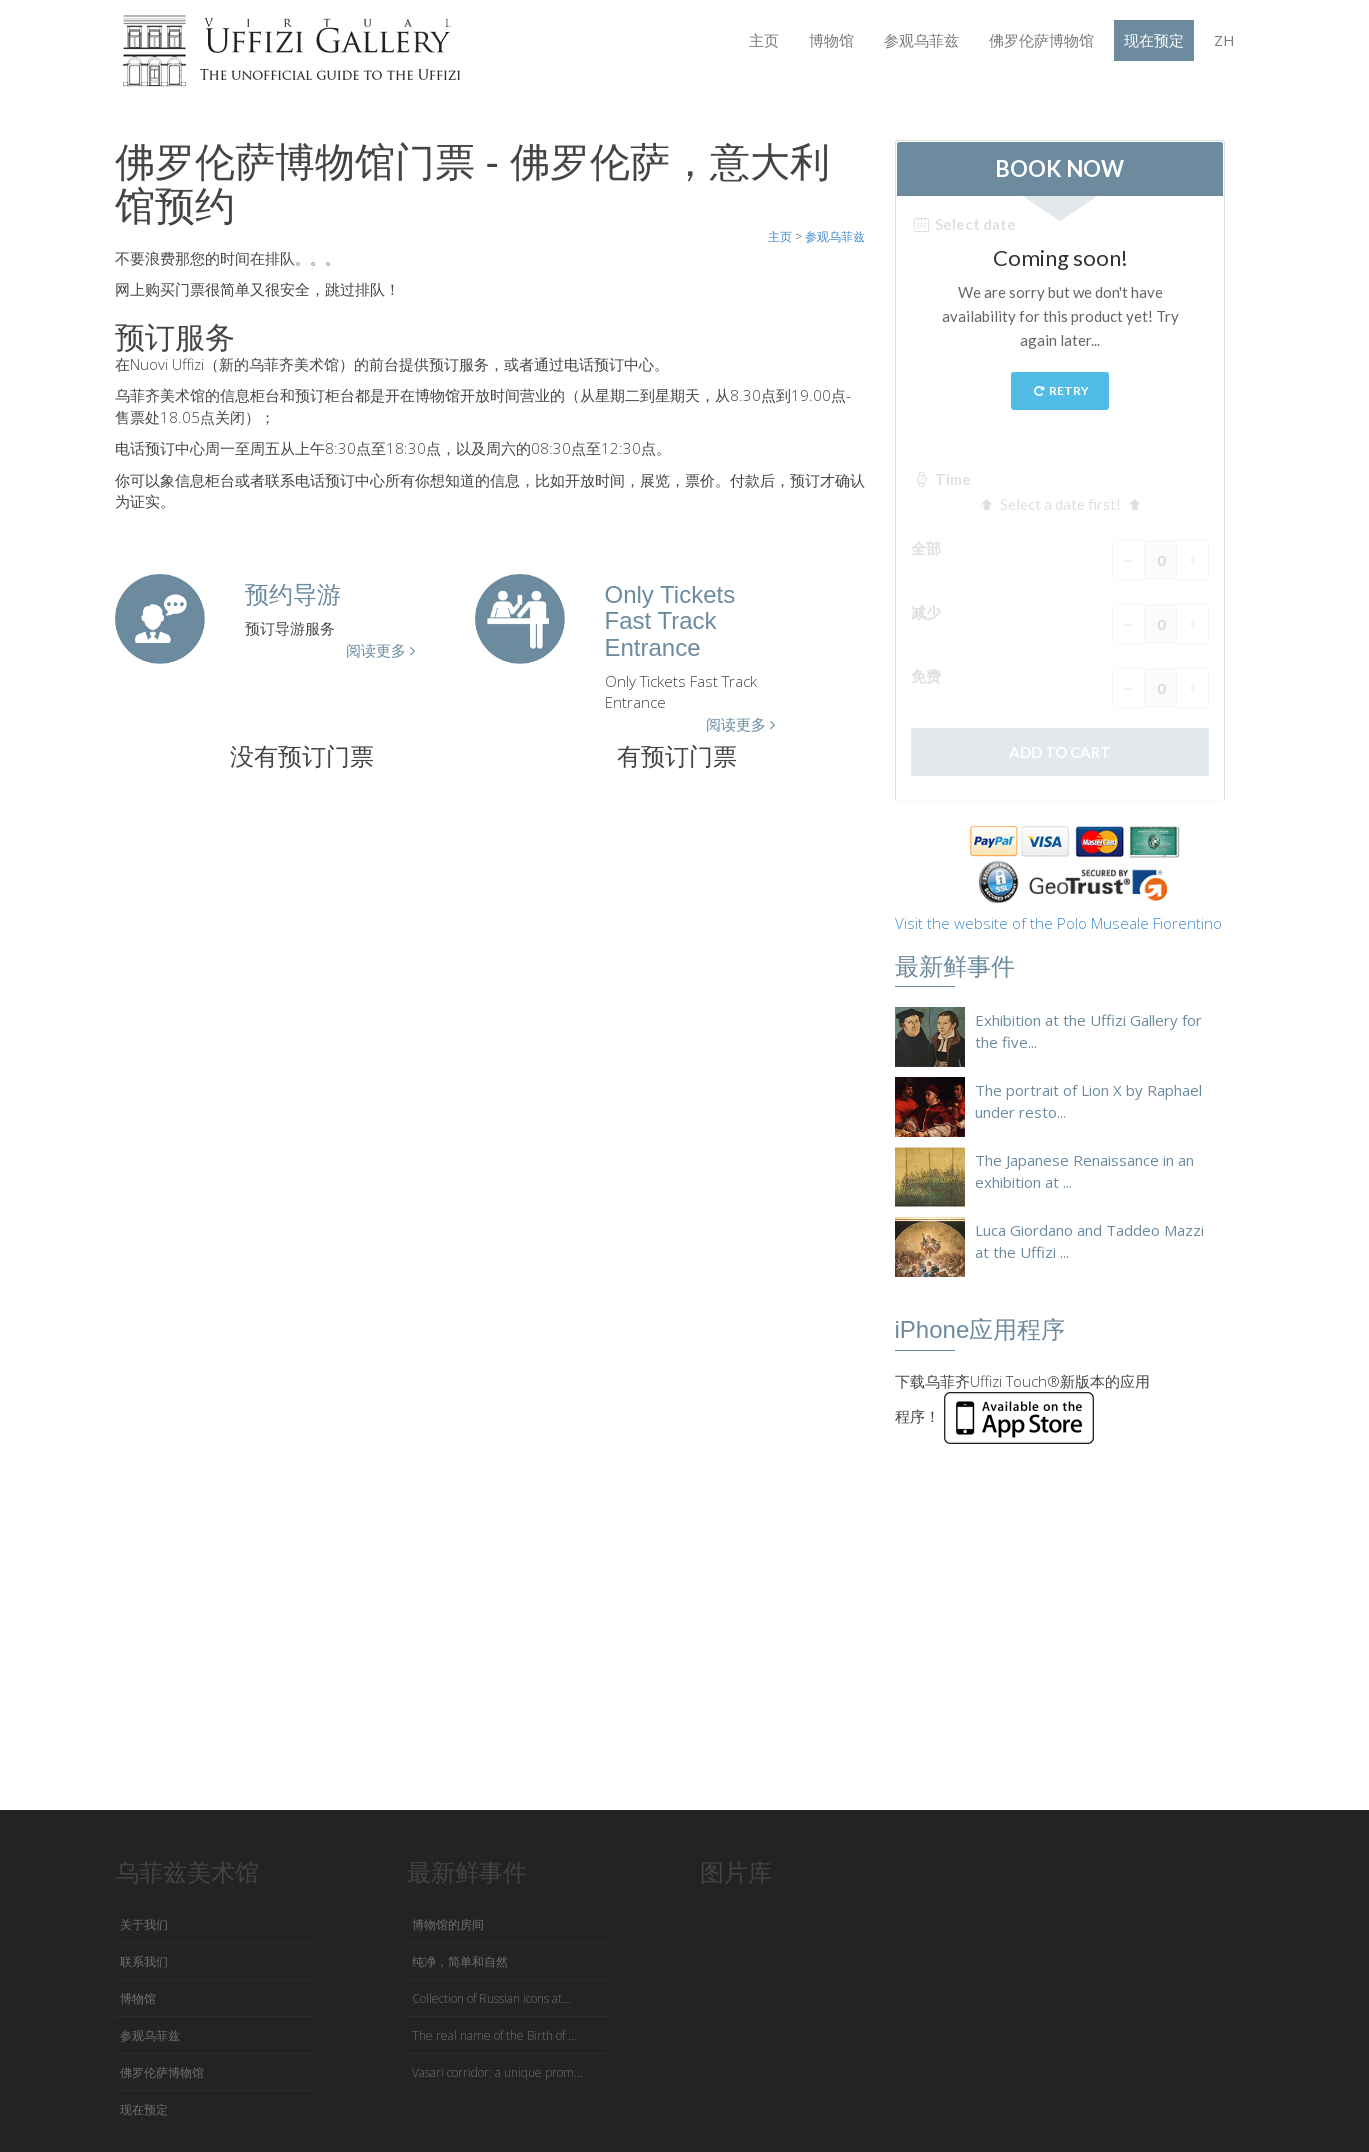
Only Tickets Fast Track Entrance (670, 621)
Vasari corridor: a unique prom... (497, 2072)
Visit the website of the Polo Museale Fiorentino (1058, 923)
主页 (764, 40)
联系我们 (144, 1961)
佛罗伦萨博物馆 (1041, 40)
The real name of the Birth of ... (494, 2035)
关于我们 (144, 1924)
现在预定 (1154, 40)
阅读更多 (380, 650)
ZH (1224, 40)
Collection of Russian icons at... (491, 1998)
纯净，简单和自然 (460, 1961)
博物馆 (831, 40)
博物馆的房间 (448, 1924)
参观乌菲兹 (921, 40)
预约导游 (293, 594)
